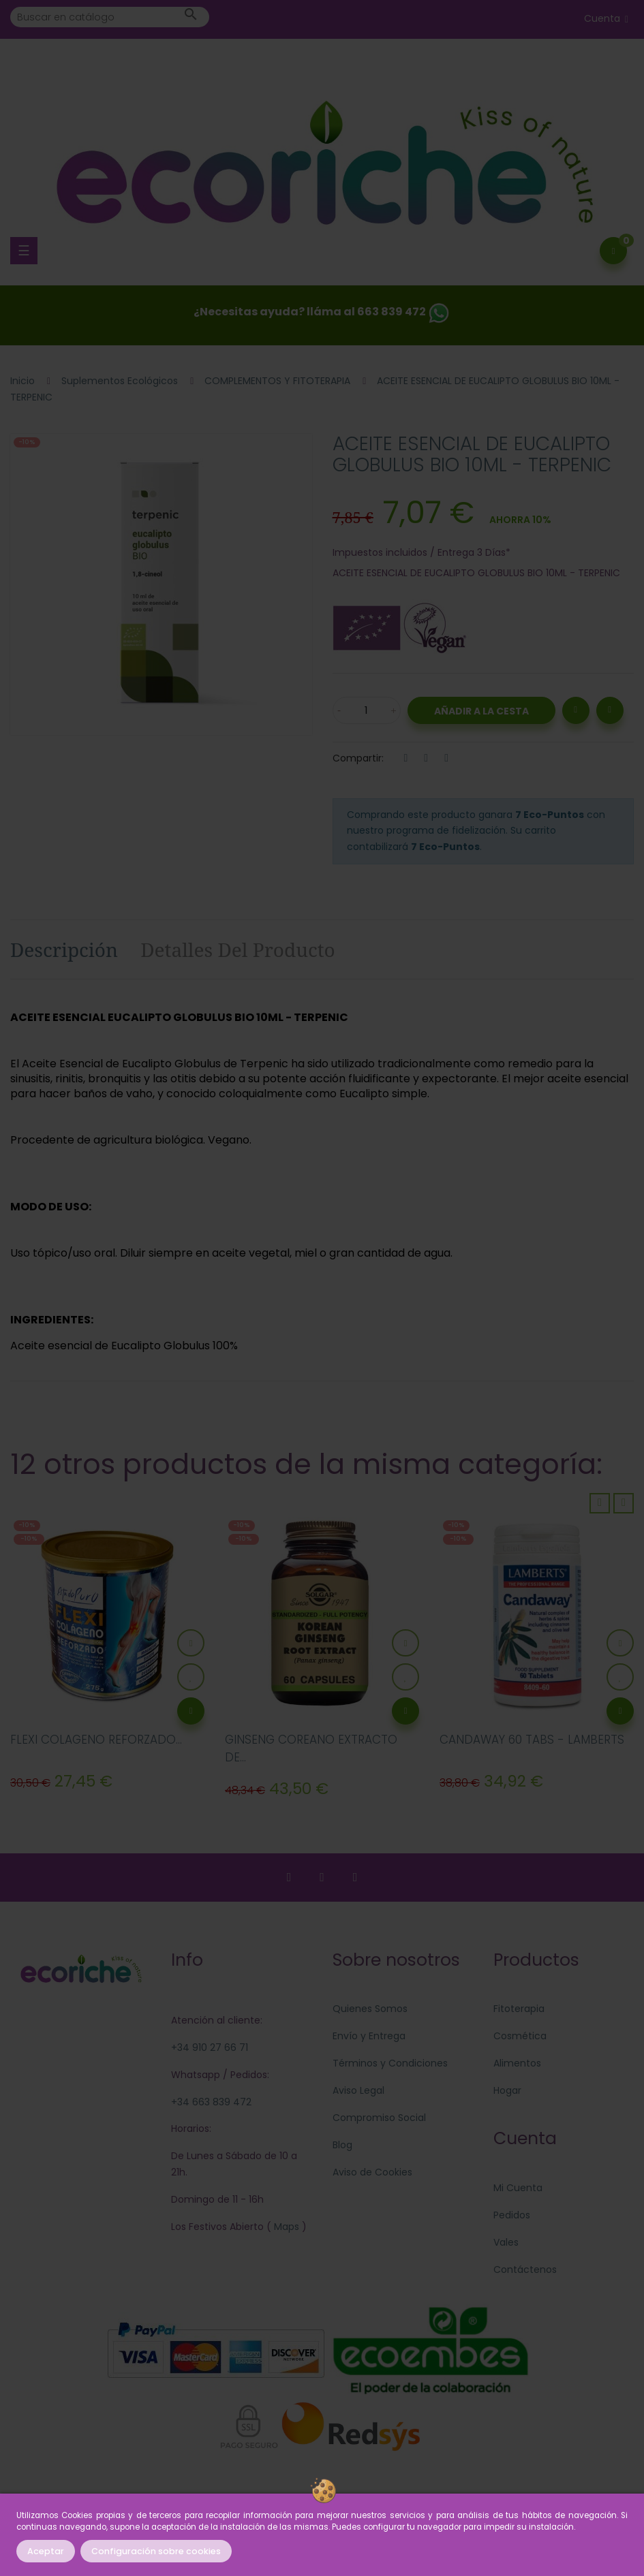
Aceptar (45, 2551)
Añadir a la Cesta (481, 711)
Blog (342, 2145)
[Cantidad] (367, 710)
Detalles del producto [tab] (237, 949)
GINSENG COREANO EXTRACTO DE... (311, 1748)
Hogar (507, 2090)
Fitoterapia (519, 2008)
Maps (285, 2226)
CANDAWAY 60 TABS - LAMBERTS (532, 1739)
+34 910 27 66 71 (209, 2047)
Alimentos (517, 2063)
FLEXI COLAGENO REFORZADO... (96, 1739)
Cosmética (520, 2036)
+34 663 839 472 (211, 2102)
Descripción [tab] (64, 949)
